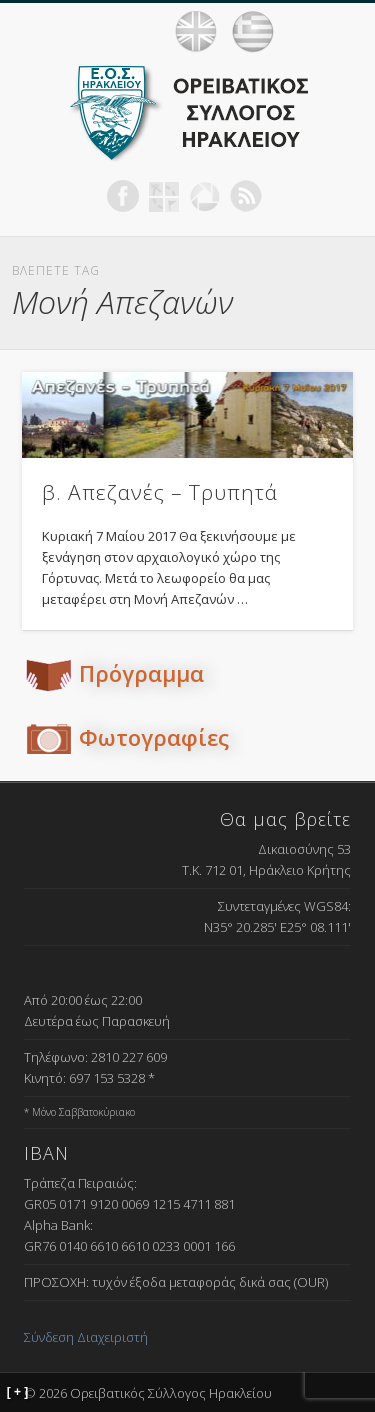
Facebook (123, 196)
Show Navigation (335, 31)
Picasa (205, 196)
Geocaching (164, 196)
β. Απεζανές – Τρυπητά (160, 492)
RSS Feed (246, 196)
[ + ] (18, 1392)
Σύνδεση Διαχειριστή (86, 1337)
